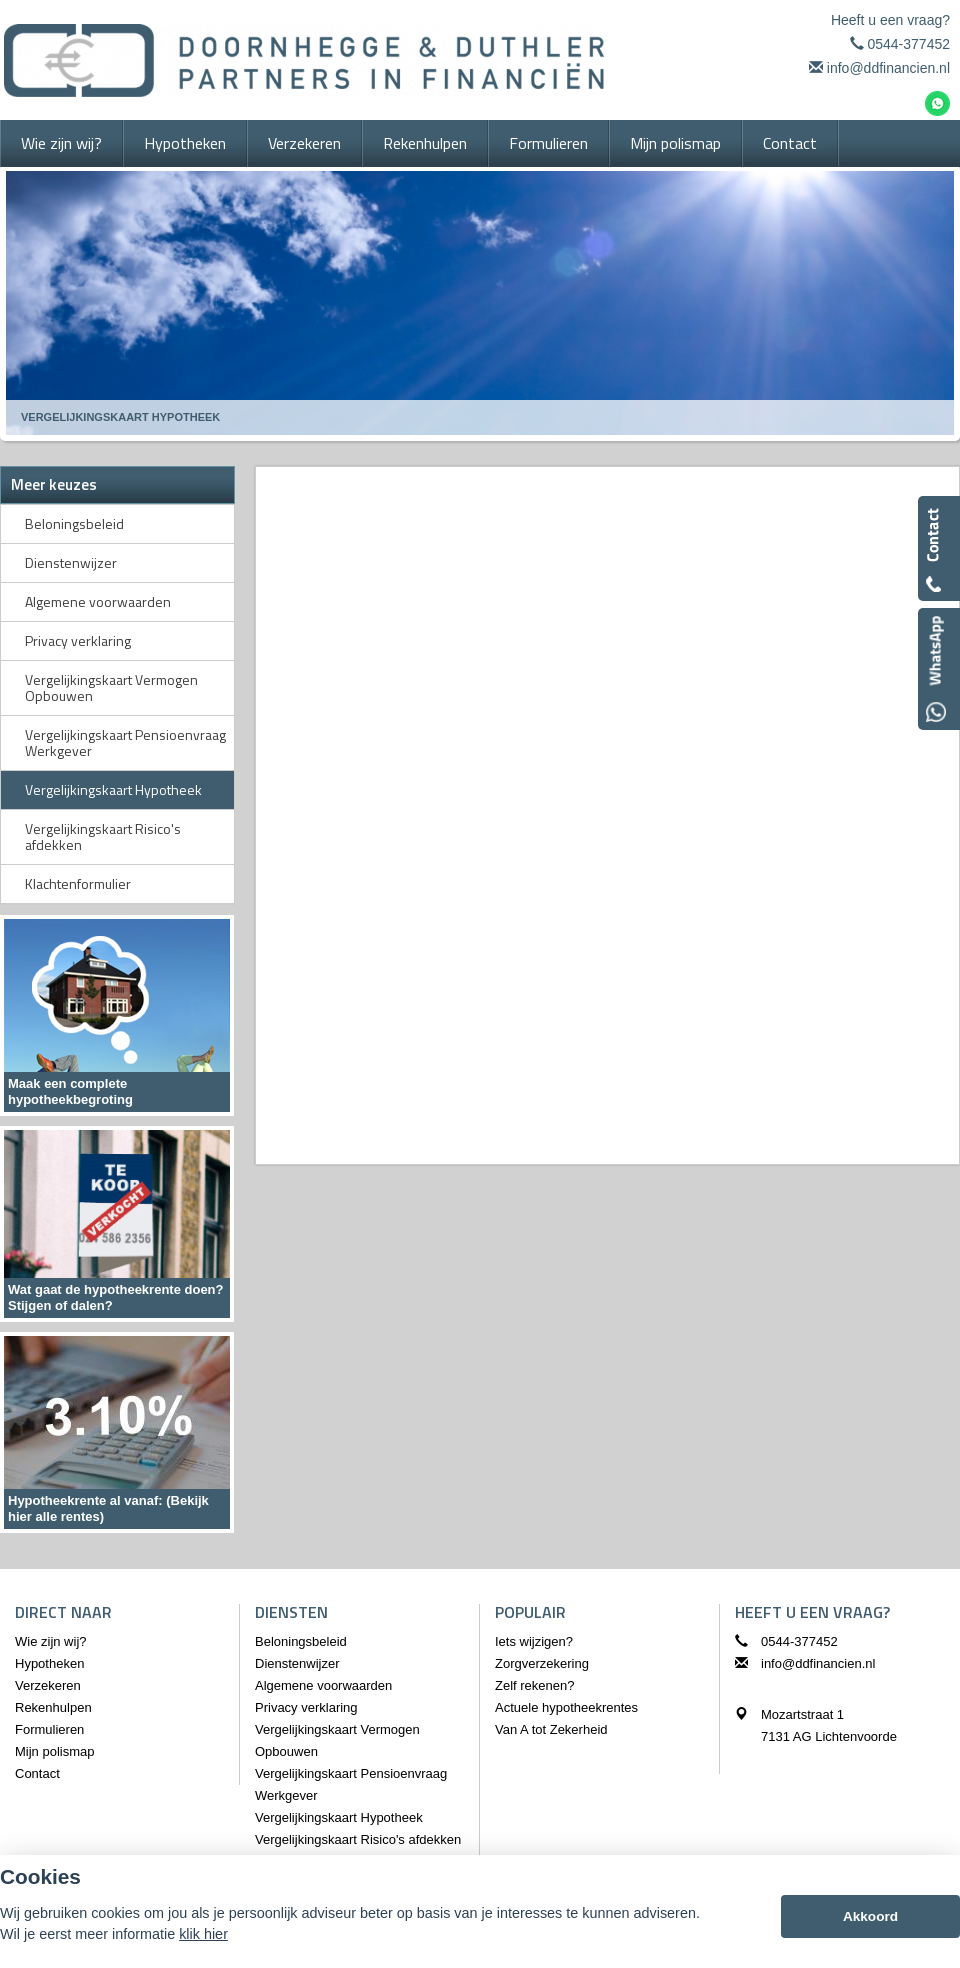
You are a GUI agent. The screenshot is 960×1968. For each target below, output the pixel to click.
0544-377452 (908, 44)
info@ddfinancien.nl (888, 68)
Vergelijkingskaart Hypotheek (120, 417)
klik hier (203, 1934)
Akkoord (870, 1916)
